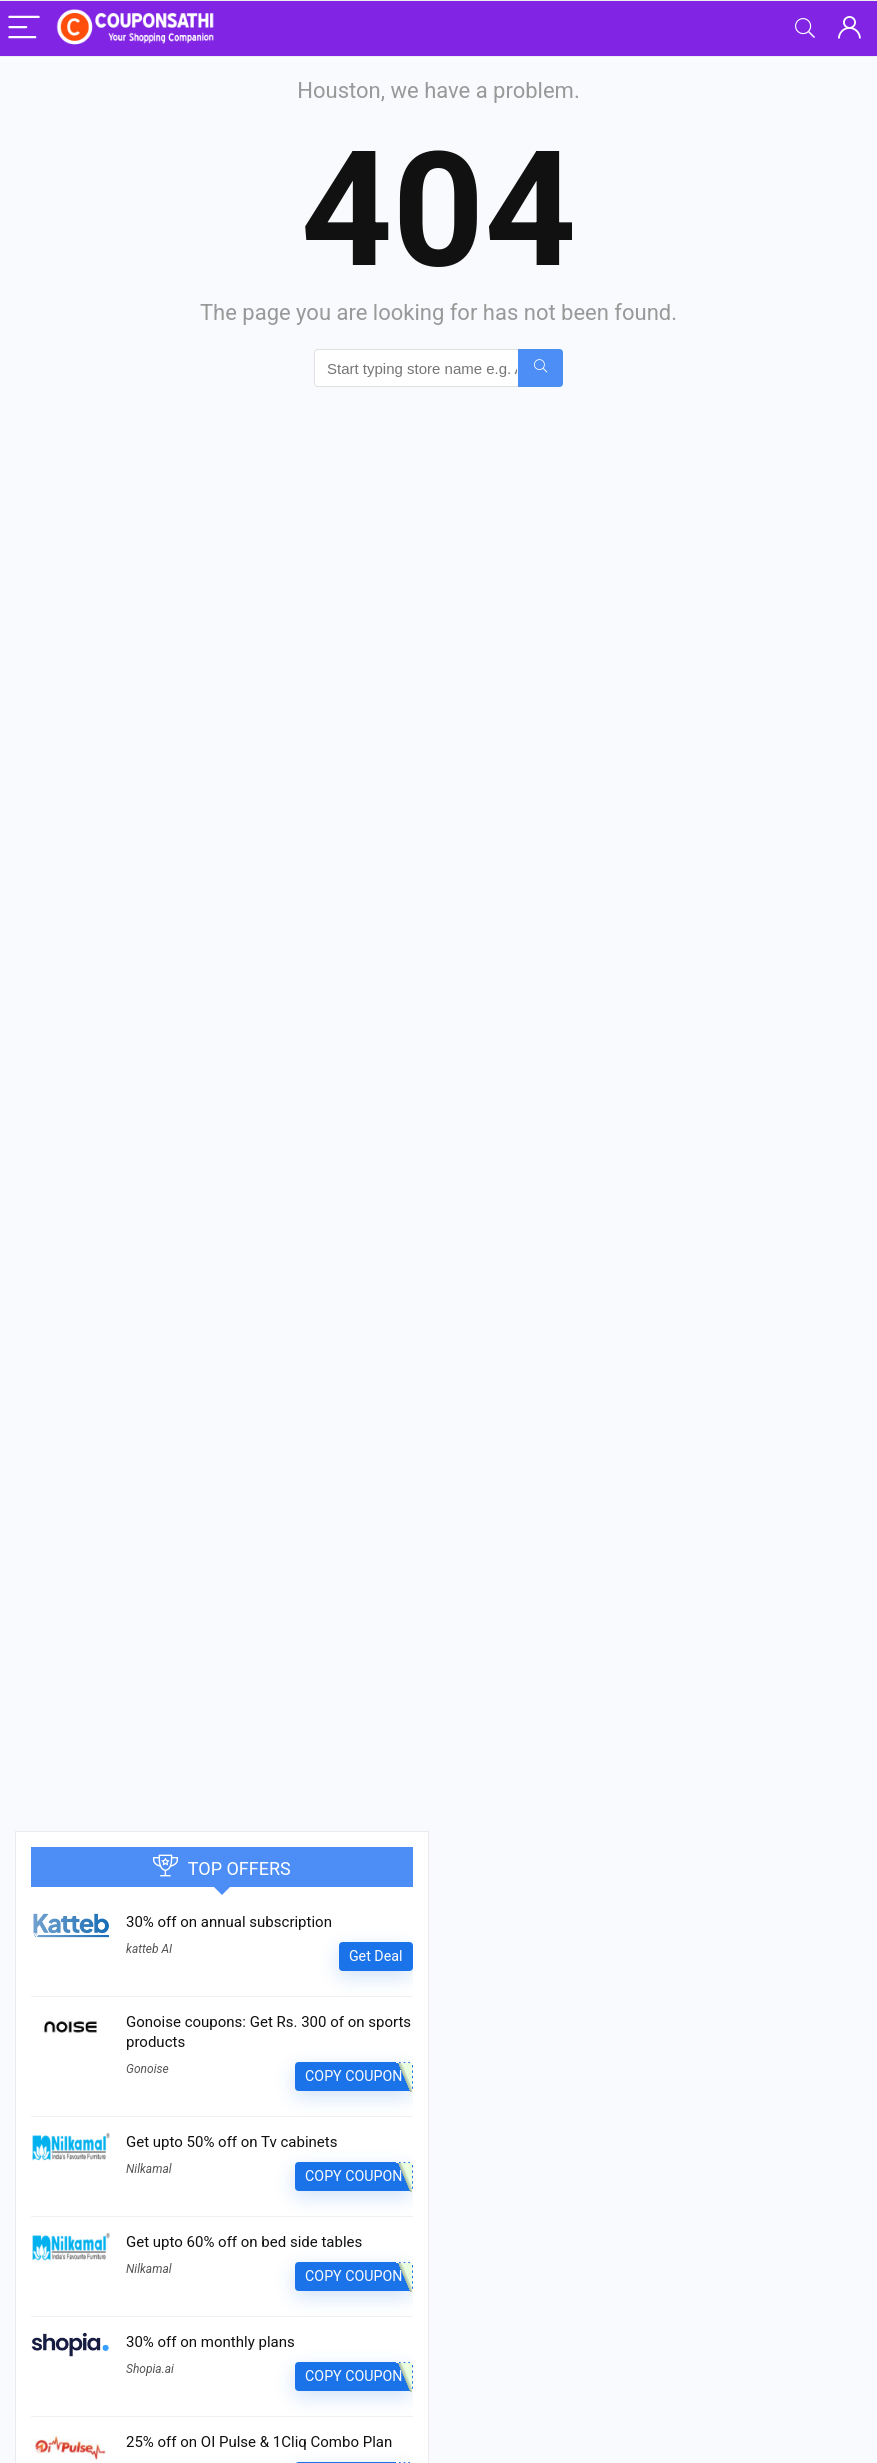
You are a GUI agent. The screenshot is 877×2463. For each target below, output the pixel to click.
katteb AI (149, 1949)
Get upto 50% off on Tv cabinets (231, 2142)
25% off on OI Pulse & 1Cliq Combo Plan (259, 2442)
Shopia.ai (150, 2369)
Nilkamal (149, 2169)
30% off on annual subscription (229, 1922)
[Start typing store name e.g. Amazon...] (540, 368)
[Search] (805, 28)
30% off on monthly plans (210, 2342)
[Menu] (24, 28)
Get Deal (376, 1956)
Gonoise (147, 2069)
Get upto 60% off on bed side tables (244, 2242)
